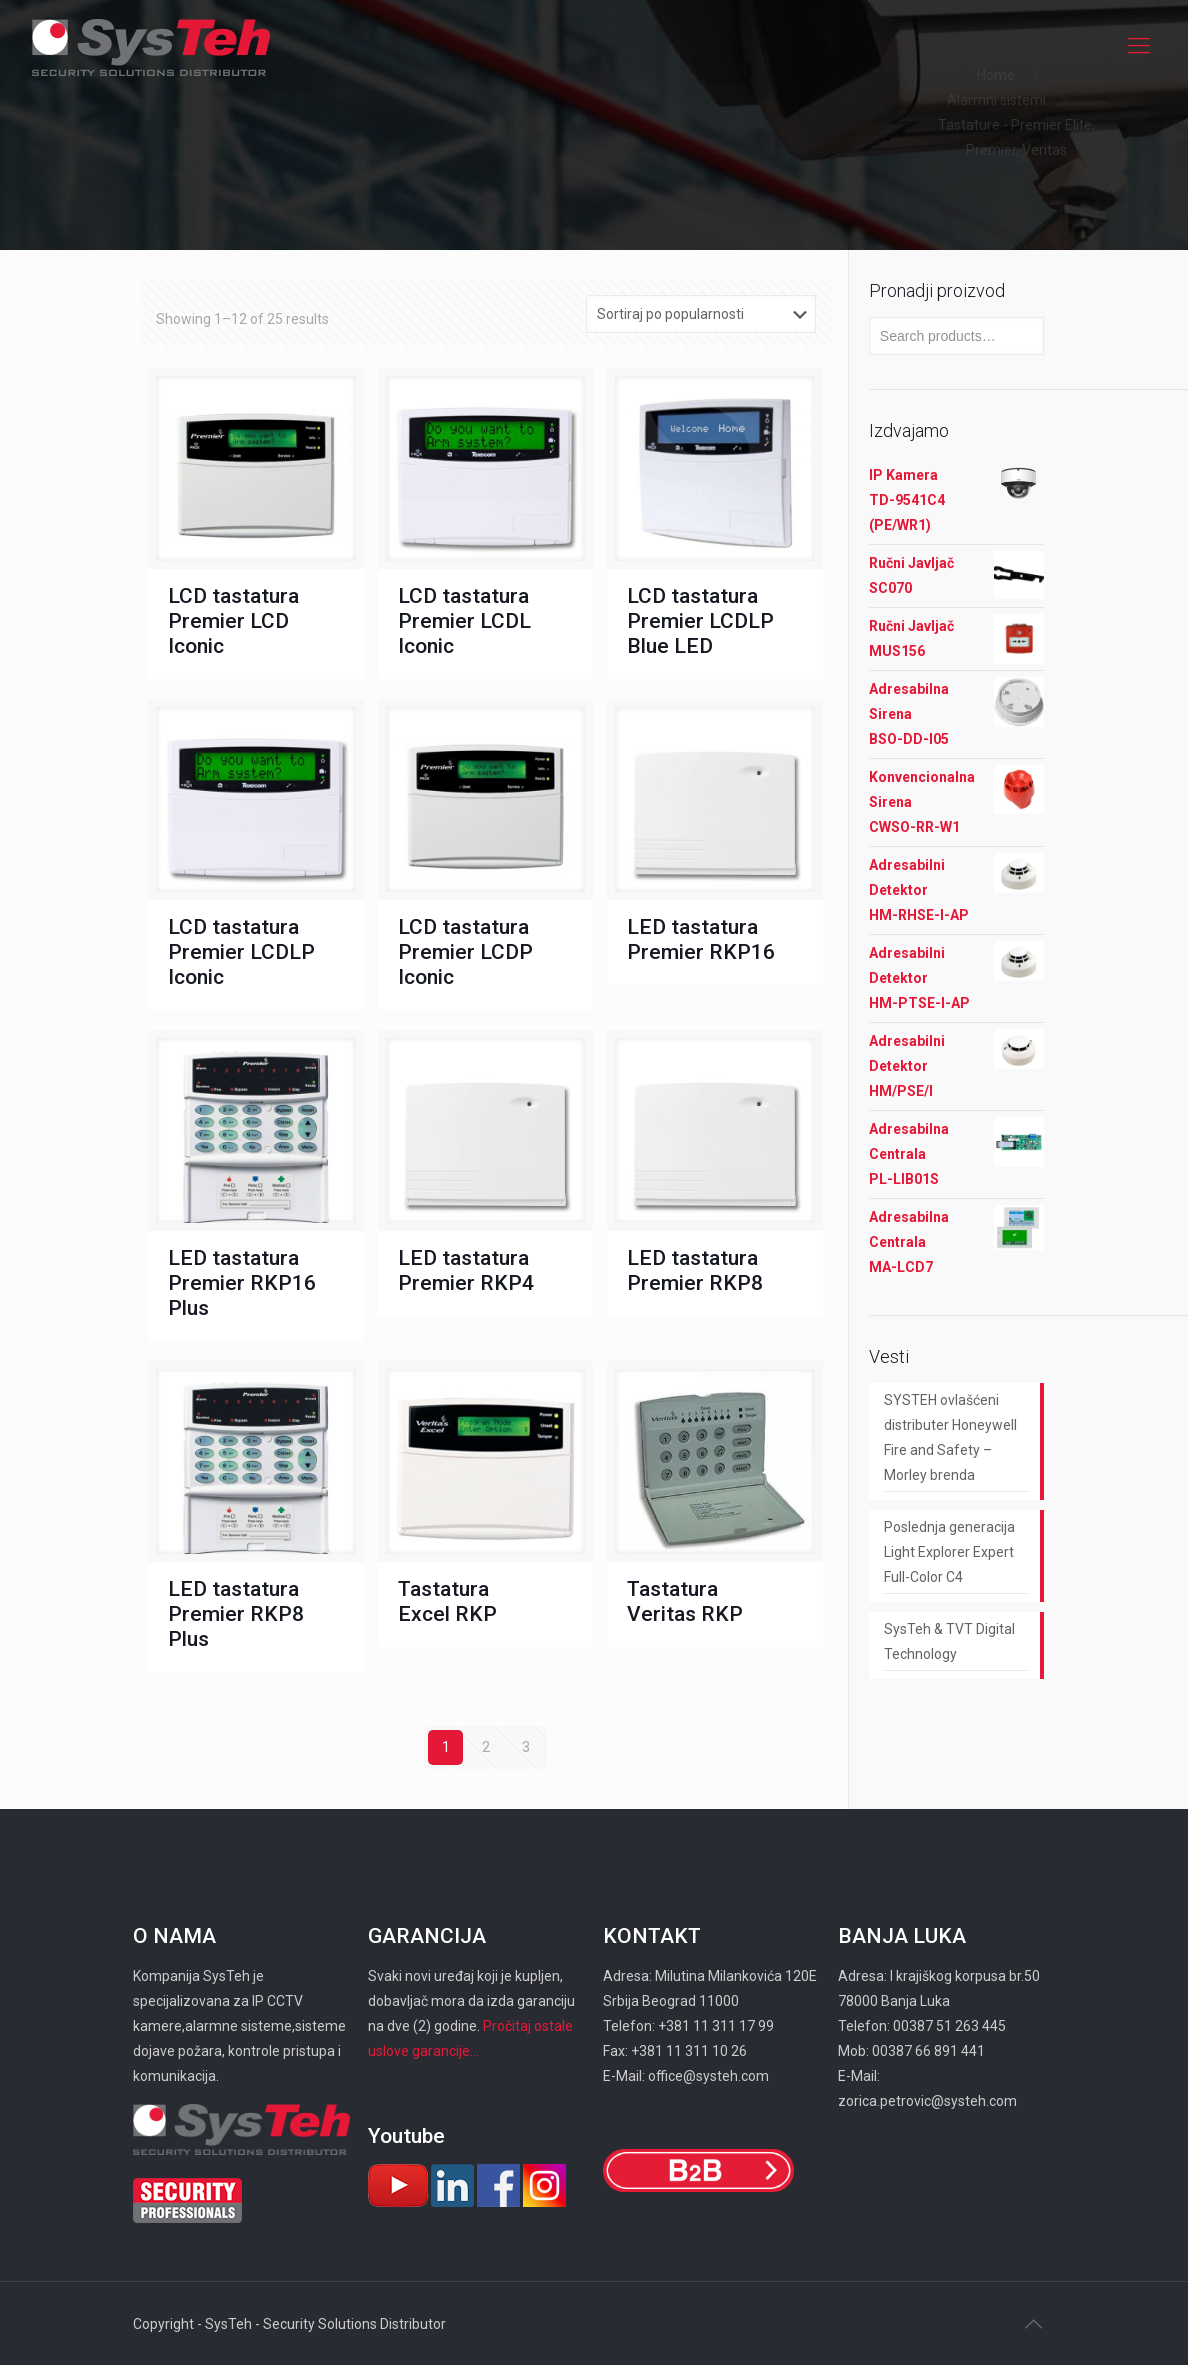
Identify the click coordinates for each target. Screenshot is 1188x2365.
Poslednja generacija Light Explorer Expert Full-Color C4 (949, 1552)
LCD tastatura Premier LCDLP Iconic (241, 952)
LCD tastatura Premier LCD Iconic (233, 621)
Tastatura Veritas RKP (685, 1601)
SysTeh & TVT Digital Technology (949, 1641)
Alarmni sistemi (996, 100)
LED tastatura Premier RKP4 (466, 1270)
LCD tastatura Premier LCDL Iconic (464, 621)
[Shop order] (701, 314)
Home (996, 75)
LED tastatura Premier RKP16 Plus (242, 1283)
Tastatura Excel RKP (447, 1601)
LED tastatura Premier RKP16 (701, 939)
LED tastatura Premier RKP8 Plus (236, 1614)
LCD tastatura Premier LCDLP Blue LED (700, 621)
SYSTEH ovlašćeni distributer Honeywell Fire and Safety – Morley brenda (950, 1437)
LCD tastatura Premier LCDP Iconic (465, 952)
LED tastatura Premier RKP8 (695, 1270)
